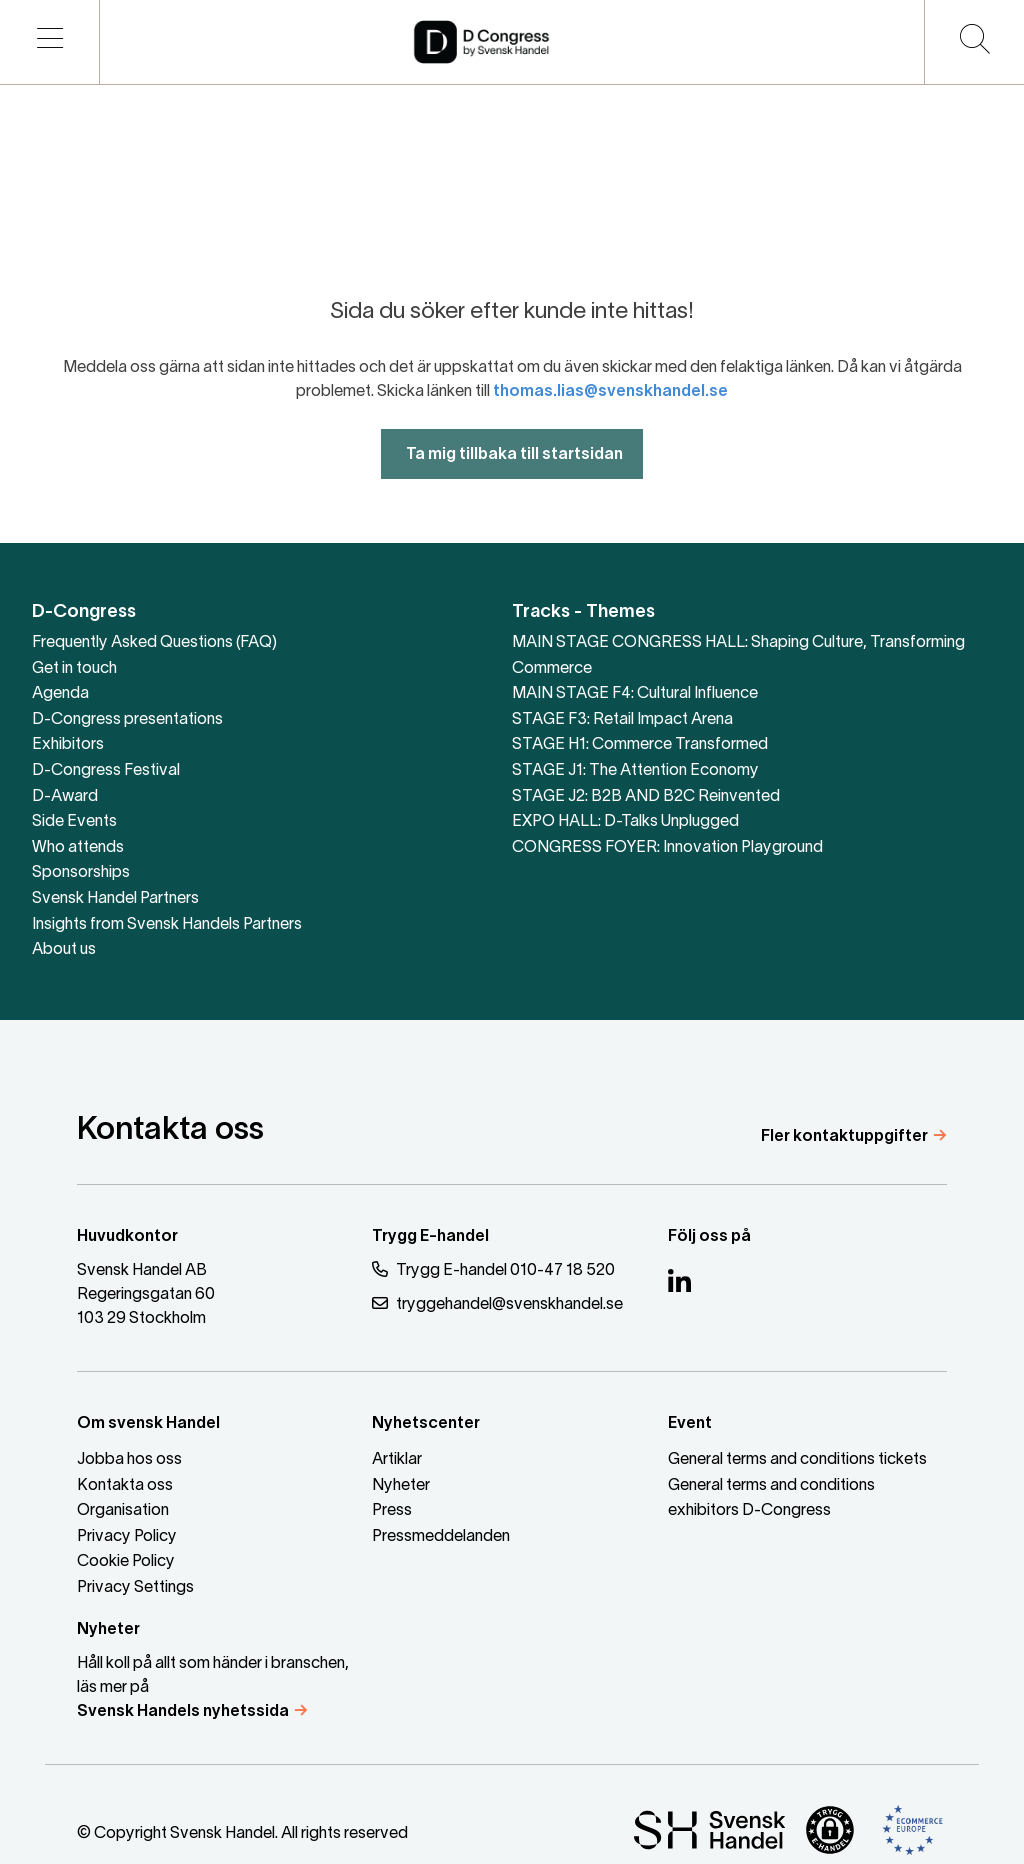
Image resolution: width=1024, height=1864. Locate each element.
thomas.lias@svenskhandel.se (610, 434)
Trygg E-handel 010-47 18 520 (493, 1269)
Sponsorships (81, 873)
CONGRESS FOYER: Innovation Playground (667, 848)
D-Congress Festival (106, 771)
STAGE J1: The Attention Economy (635, 771)
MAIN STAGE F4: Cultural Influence (635, 694)
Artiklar (397, 1460)
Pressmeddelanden (441, 1537)
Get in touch (74, 669)
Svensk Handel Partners (115, 899)
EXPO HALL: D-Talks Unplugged (625, 822)
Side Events (74, 822)
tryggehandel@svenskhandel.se (497, 1303)
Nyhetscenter (426, 1424)
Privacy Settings (135, 1588)
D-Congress (84, 612)
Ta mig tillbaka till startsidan (512, 497)
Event (690, 1424)
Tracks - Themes (583, 612)
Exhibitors (68, 745)
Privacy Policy (127, 1537)
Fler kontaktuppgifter (844, 1137)
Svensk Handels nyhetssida (183, 1712)
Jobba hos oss (129, 1460)
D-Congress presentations (127, 720)
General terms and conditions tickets (797, 1460)
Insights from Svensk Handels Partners (167, 925)
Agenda (60, 694)
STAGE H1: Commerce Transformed (640, 745)
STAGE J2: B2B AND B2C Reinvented (646, 797)
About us (64, 950)
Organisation (123, 1511)
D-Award (65, 797)
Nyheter (401, 1486)
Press (392, 1511)
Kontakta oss (125, 1486)
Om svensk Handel (148, 1424)
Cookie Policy (126, 1562)
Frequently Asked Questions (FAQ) (154, 643)
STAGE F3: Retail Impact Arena (622, 720)
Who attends (78, 848)
